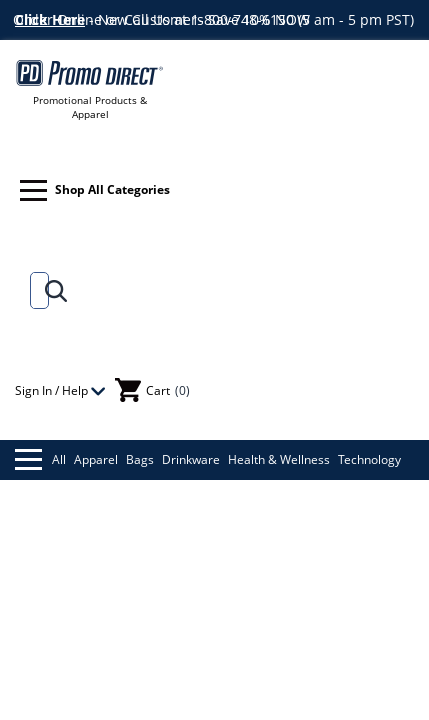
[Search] (35, 290)
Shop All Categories (95, 190)
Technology (369, 459)
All (40, 459)
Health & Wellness (279, 459)
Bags (140, 459)
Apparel (96, 459)
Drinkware (191, 459)
